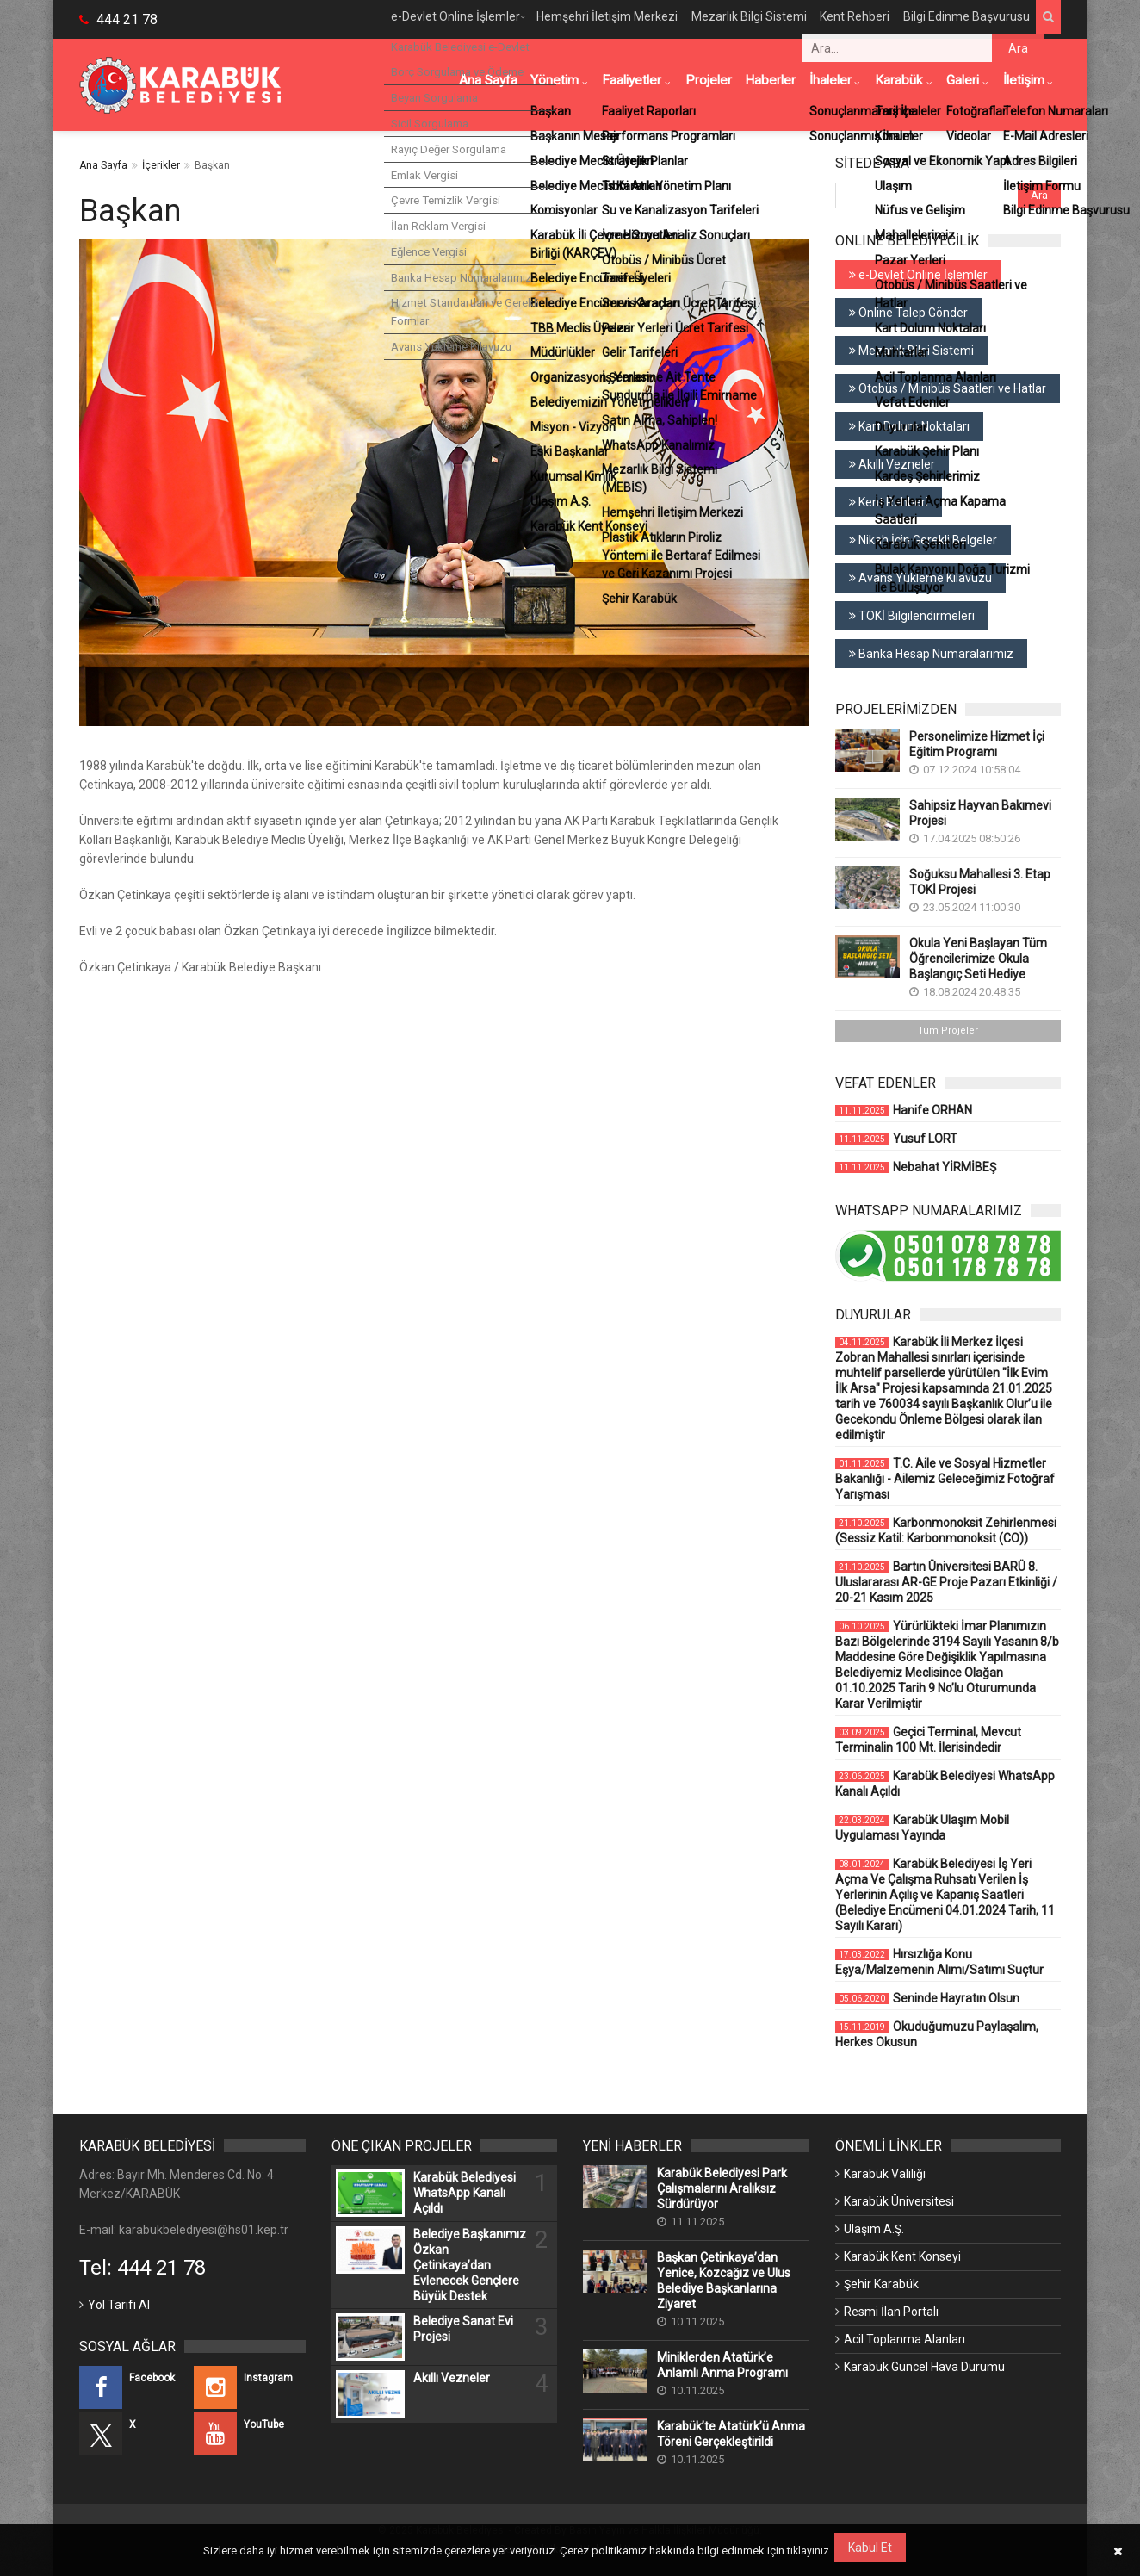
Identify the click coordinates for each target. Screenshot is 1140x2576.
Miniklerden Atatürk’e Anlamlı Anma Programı (722, 2365)
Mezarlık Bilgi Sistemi (735, 19)
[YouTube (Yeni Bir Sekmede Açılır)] (249, 2433)
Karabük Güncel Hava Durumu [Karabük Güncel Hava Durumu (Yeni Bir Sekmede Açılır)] (924, 2367)
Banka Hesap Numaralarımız (931, 654)
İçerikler (161, 165)
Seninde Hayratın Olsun (927, 1998)
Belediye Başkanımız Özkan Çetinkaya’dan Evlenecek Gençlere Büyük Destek (469, 2265)
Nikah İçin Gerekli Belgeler (923, 540)
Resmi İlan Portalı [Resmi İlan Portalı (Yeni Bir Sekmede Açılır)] (891, 2311)
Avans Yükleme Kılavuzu (920, 578)
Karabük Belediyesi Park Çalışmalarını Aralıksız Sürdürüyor (722, 2188)
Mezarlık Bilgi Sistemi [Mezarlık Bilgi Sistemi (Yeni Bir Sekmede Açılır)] (911, 350)
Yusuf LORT (896, 1138)
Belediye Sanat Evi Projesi (463, 2328)
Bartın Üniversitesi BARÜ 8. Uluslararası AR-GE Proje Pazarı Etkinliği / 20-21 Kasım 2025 (946, 1582)
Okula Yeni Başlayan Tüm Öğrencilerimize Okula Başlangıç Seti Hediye (978, 958)
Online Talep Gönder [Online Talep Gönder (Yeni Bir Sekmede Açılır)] (908, 313)
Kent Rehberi (845, 19)
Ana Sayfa (103, 165)
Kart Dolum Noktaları (909, 426)
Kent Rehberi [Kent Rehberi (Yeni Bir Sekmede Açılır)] (888, 502)
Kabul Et (871, 2547)
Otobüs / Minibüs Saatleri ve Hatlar (947, 388)
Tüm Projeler (948, 1030)
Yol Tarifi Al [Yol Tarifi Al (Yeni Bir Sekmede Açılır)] (119, 2305)
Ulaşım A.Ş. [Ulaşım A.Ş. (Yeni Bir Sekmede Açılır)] (874, 2229)
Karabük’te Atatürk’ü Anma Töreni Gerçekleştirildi (731, 2434)
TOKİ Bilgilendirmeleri (912, 616)
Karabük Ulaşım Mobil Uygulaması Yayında (922, 1827)
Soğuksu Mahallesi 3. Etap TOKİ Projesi (979, 882)
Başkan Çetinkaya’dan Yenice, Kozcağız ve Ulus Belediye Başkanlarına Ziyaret (723, 2280)
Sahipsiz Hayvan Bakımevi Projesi (980, 813)
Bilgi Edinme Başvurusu (960, 19)
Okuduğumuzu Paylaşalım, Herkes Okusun (936, 2034)
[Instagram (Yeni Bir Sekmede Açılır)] (249, 2387)
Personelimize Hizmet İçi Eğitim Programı (976, 744)
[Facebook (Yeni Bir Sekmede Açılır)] (134, 2387)
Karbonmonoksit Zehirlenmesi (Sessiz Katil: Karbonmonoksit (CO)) (945, 1530)
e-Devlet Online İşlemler (433, 19)
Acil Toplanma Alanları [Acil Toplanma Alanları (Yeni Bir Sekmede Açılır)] (904, 2339)
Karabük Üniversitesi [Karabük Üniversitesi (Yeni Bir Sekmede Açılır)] (899, 2201)
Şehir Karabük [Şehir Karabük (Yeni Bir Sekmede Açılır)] (881, 2284)
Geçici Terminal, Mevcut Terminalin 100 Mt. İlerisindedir (928, 1739)
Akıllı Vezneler (892, 464)
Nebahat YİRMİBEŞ (915, 1167)
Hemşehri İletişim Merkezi (589, 19)
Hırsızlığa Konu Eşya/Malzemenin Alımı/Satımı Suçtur (939, 1962)
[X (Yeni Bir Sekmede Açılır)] (134, 2433)
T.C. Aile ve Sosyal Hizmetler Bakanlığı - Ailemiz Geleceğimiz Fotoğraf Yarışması (945, 1478)
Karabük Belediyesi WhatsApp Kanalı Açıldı (945, 1783)
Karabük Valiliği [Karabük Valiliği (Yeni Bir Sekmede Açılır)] (885, 2174)
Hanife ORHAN (903, 1110)
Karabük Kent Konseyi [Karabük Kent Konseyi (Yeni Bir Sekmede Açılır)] (902, 2256)
